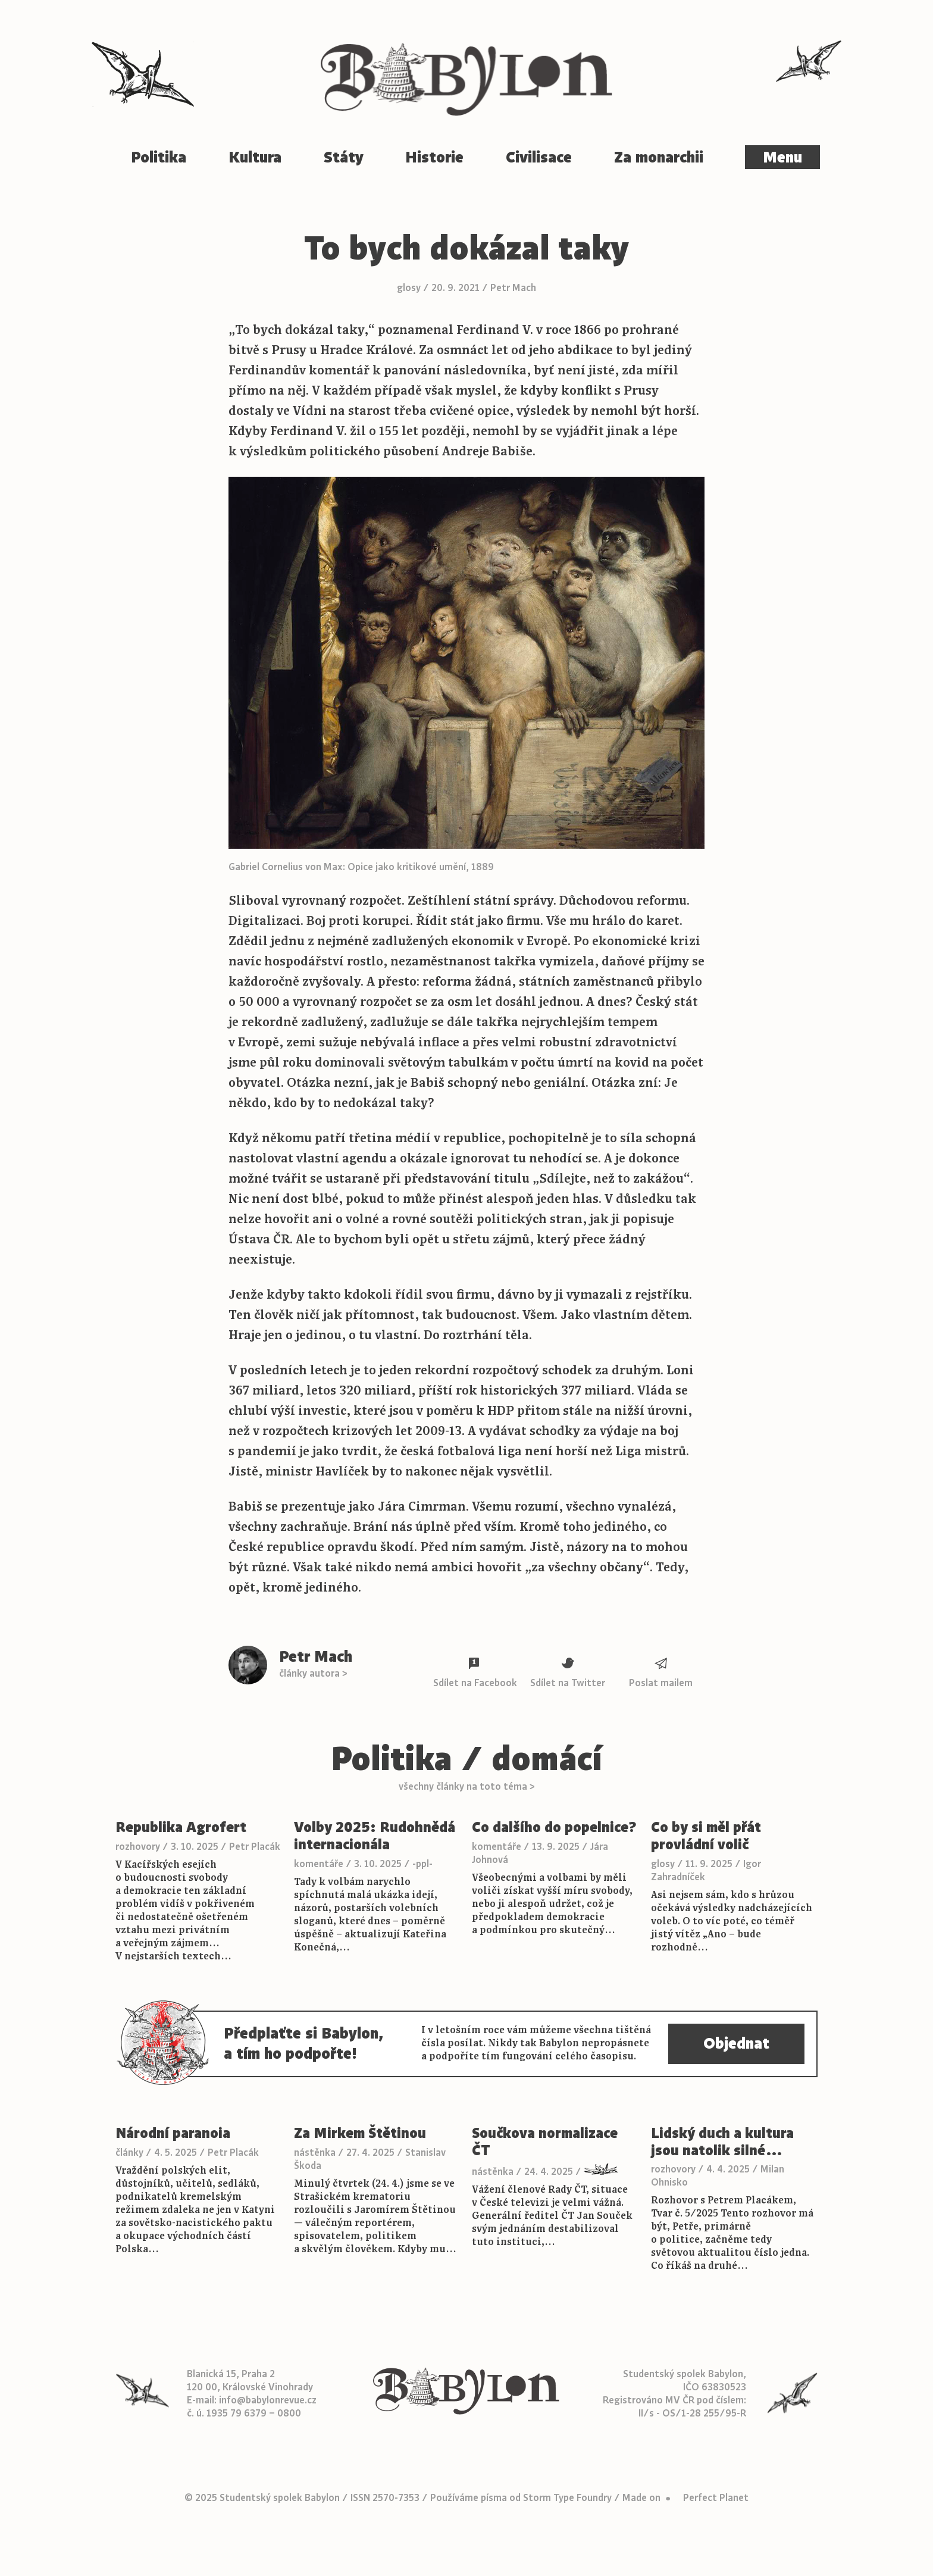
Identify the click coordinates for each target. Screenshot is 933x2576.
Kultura (254, 157)
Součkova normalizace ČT (545, 2142)
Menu (782, 157)
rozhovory (137, 1846)
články (129, 2152)
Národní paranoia (172, 2133)
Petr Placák (254, 1846)
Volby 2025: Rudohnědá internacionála (374, 1836)
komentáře (318, 1864)
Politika (158, 157)
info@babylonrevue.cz (268, 2400)
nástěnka (315, 2152)
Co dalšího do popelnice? (554, 1827)
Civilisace (539, 157)
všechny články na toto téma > (467, 1786)
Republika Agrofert (180, 1827)
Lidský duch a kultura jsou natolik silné (722, 2142)
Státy (344, 157)
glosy (409, 288)
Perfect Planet (716, 2498)
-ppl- (422, 1864)
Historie (434, 157)
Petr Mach (513, 288)
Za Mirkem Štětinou (360, 2133)
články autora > (313, 1673)
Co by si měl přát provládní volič (706, 1836)
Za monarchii (658, 157)
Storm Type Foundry (567, 2498)
